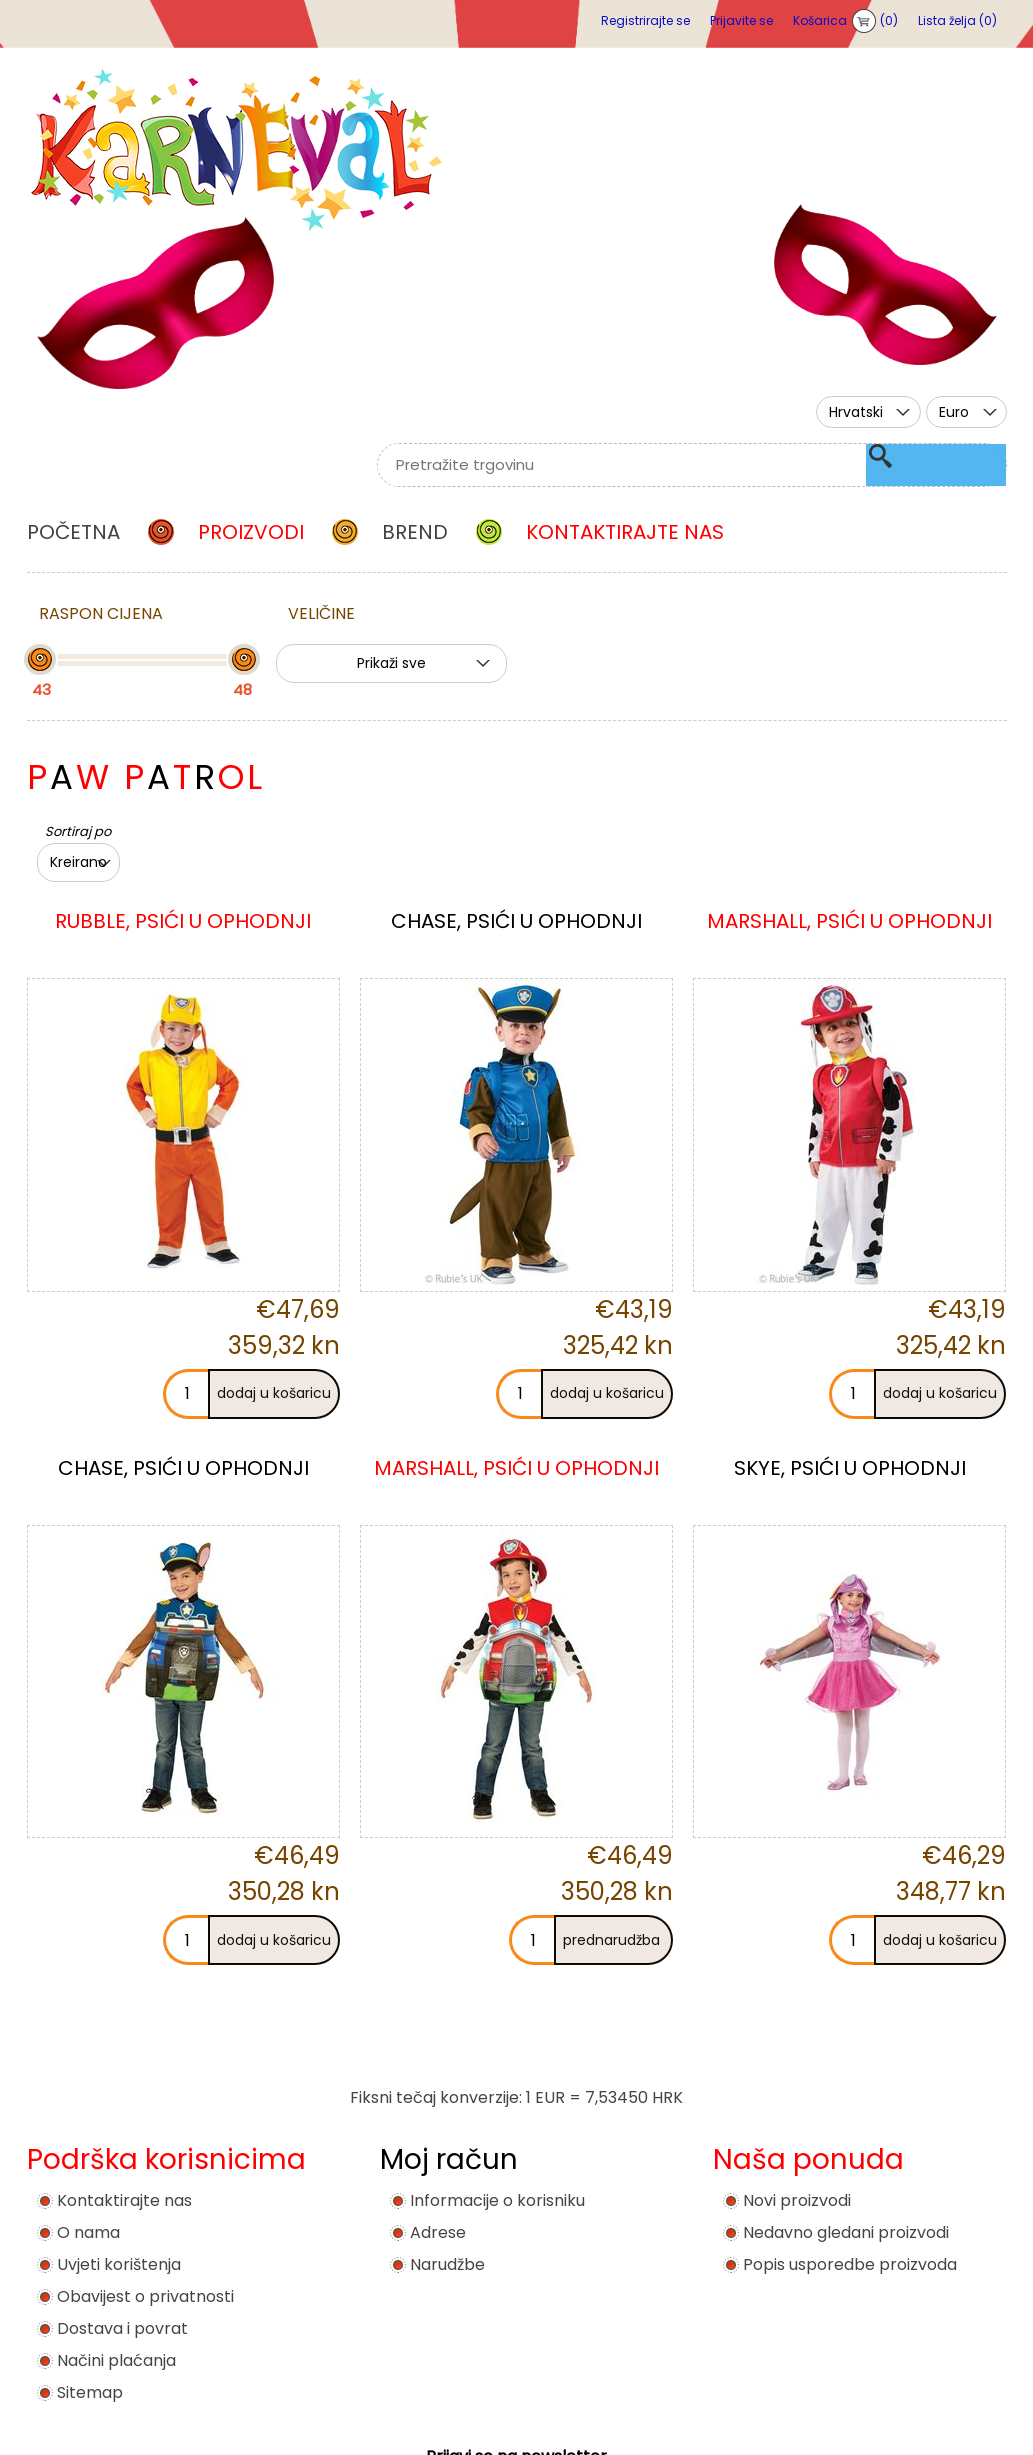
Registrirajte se (645, 20)
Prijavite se (741, 20)
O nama (88, 2232)
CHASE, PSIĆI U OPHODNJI (516, 921)
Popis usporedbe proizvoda (850, 2264)
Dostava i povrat (122, 2328)
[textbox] (667, 465)
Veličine (321, 613)
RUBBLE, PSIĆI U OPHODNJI (183, 921)
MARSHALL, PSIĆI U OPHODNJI (849, 921)
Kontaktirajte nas (124, 2200)
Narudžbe (447, 2264)
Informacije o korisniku (497, 2200)
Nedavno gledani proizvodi (846, 2232)
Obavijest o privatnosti (145, 2296)
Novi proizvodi (797, 2200)
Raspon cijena (101, 613)
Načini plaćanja (116, 2360)
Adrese (438, 2232)
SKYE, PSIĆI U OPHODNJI (850, 1468)
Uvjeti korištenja (119, 2264)
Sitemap (90, 2392)
